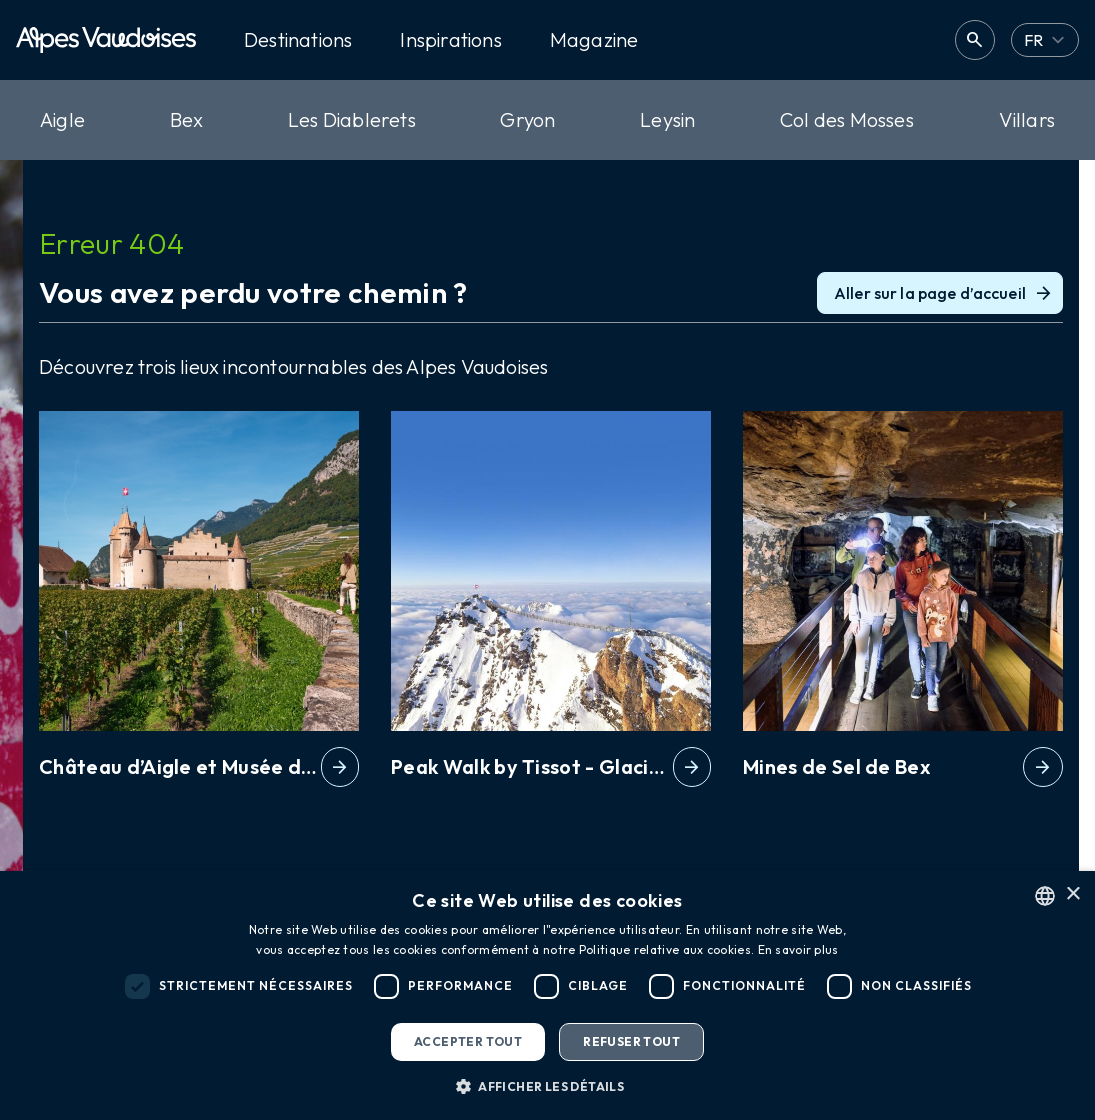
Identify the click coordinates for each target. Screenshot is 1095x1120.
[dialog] (547, 995)
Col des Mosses (847, 119)
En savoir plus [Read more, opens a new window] (798, 949)
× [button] (1072, 894)
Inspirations (450, 40)
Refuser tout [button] (631, 1041)
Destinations (298, 40)
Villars (1027, 119)
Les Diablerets (352, 119)
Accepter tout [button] (468, 1041)
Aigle (62, 119)
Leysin (667, 119)
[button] (547, 1086)
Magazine (594, 40)
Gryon (527, 119)
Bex (187, 119)
